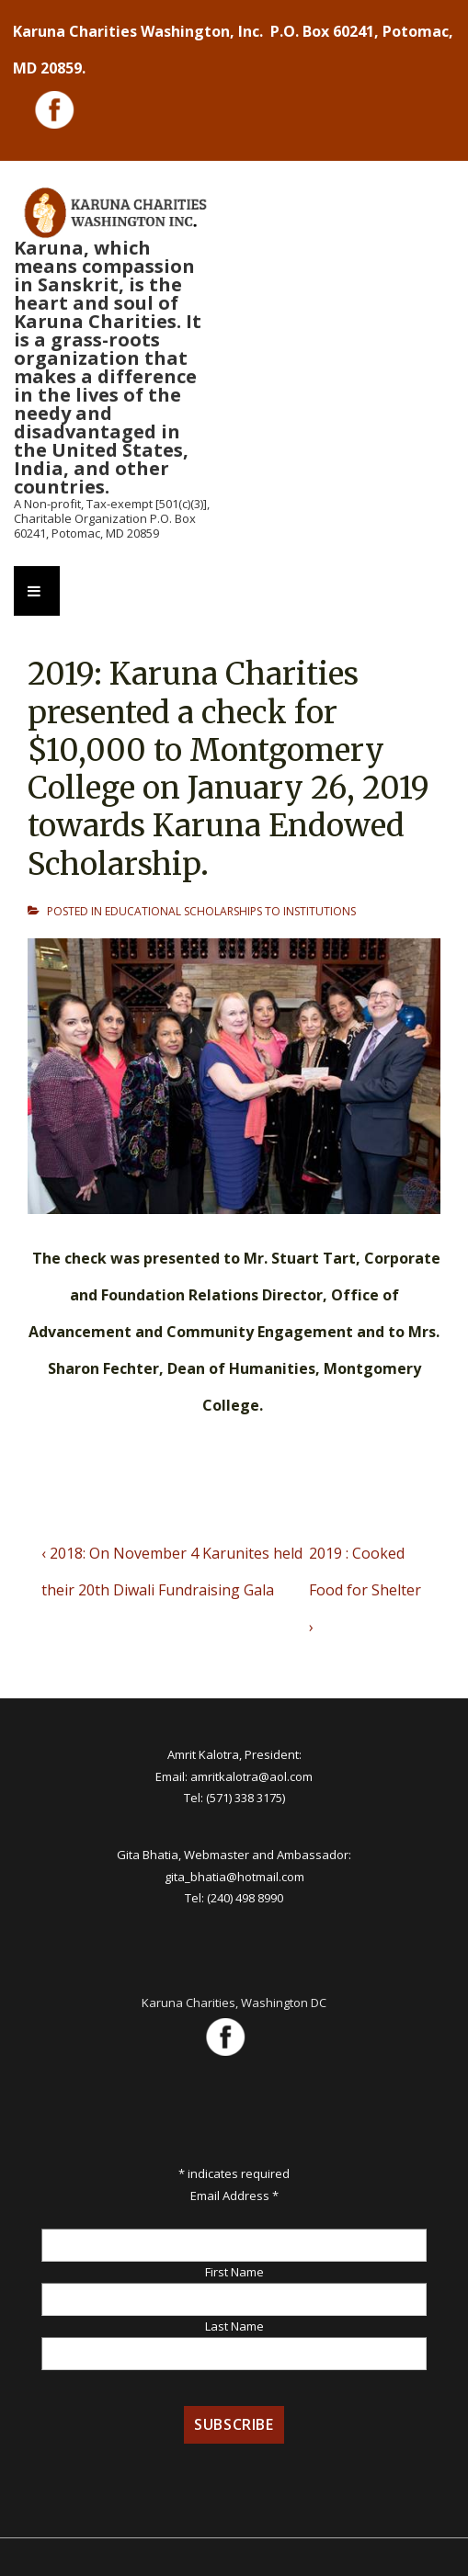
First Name (234, 2272)
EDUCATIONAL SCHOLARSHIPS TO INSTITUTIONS (230, 911)
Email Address (234, 2195)
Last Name (234, 2326)
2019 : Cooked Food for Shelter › (365, 1590)
